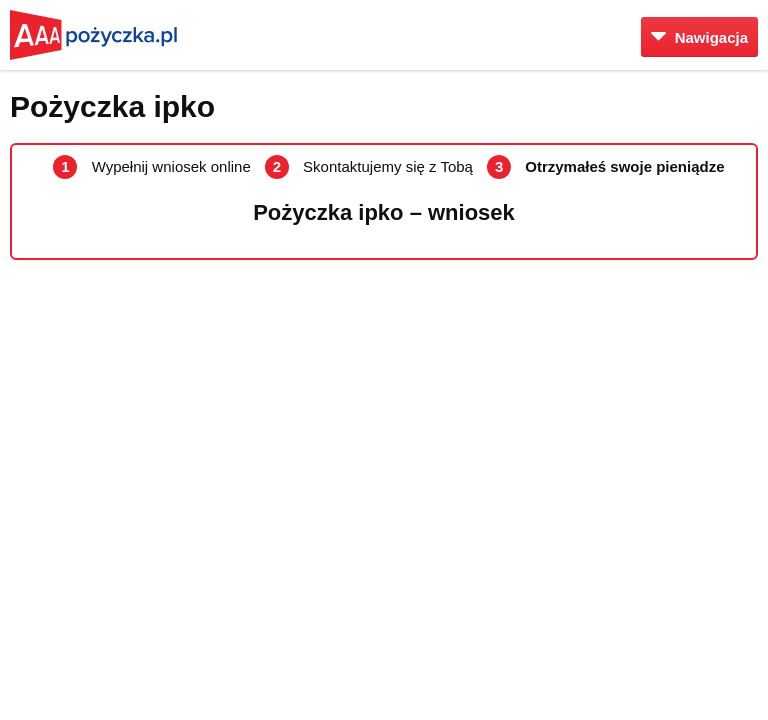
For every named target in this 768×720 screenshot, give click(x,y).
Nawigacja (699, 37)
